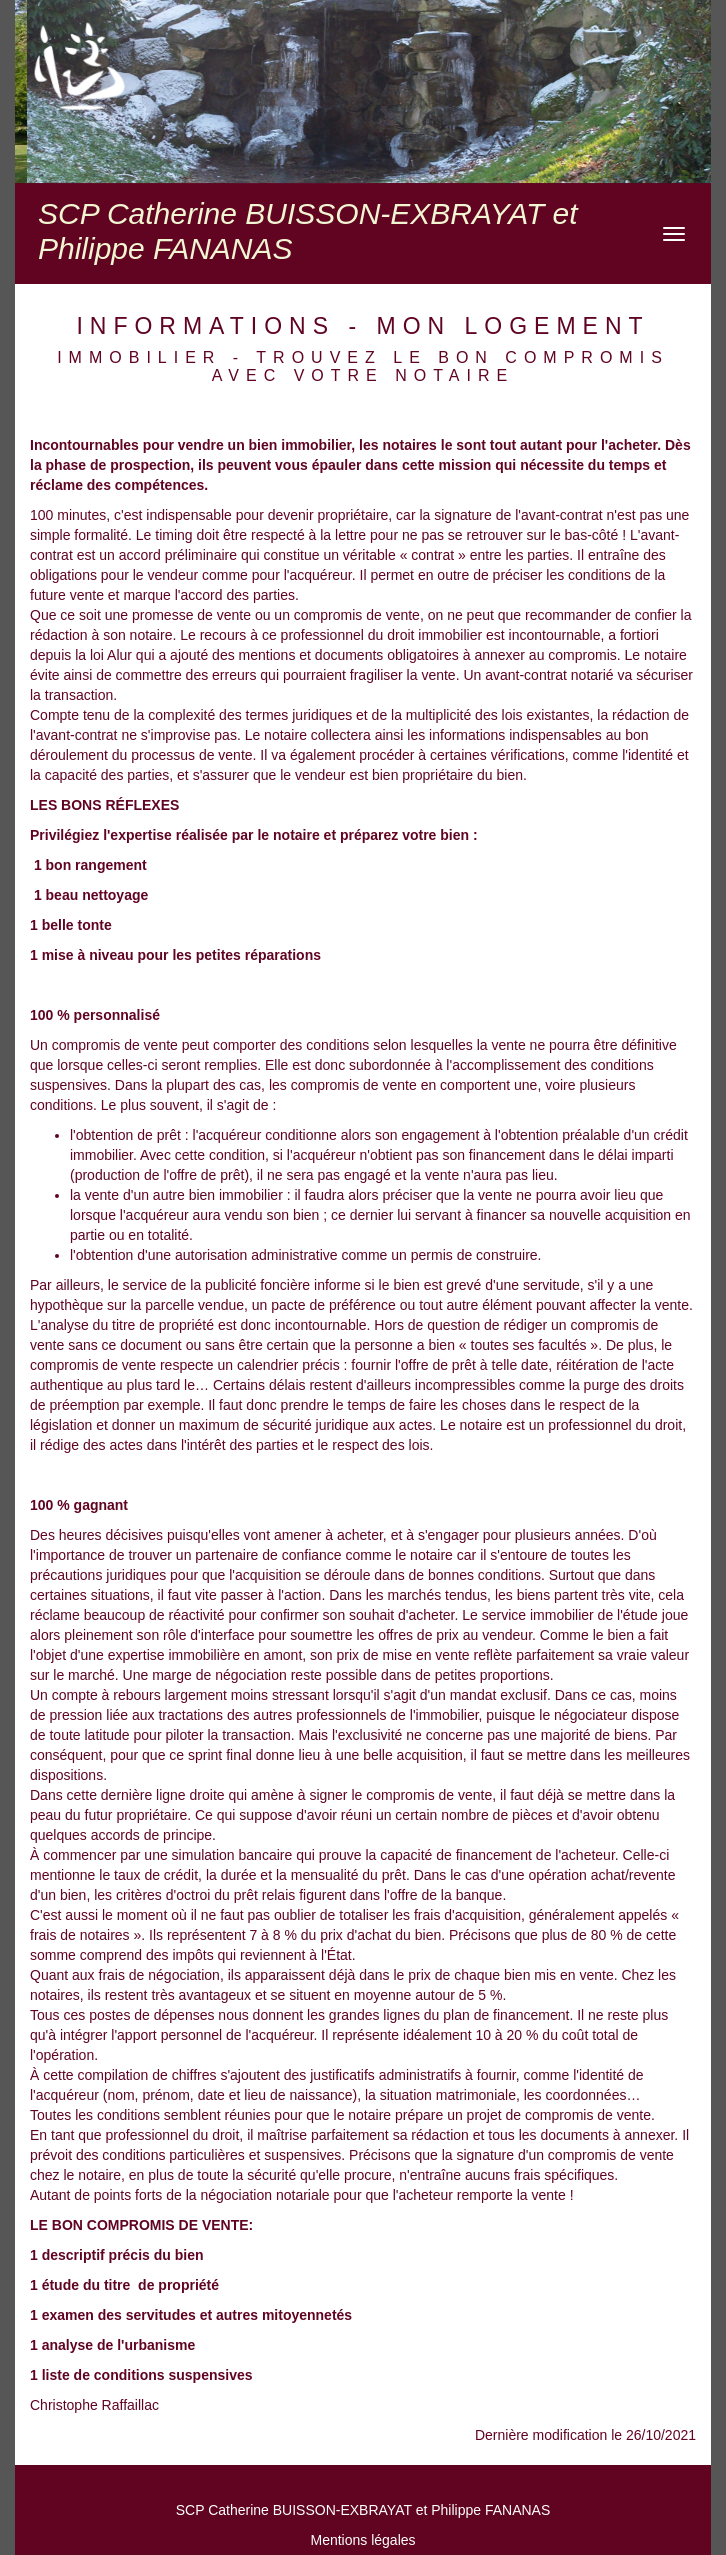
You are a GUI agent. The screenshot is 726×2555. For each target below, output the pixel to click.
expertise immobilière (174, 1655)
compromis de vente (115, 1045)
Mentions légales (362, 2540)
